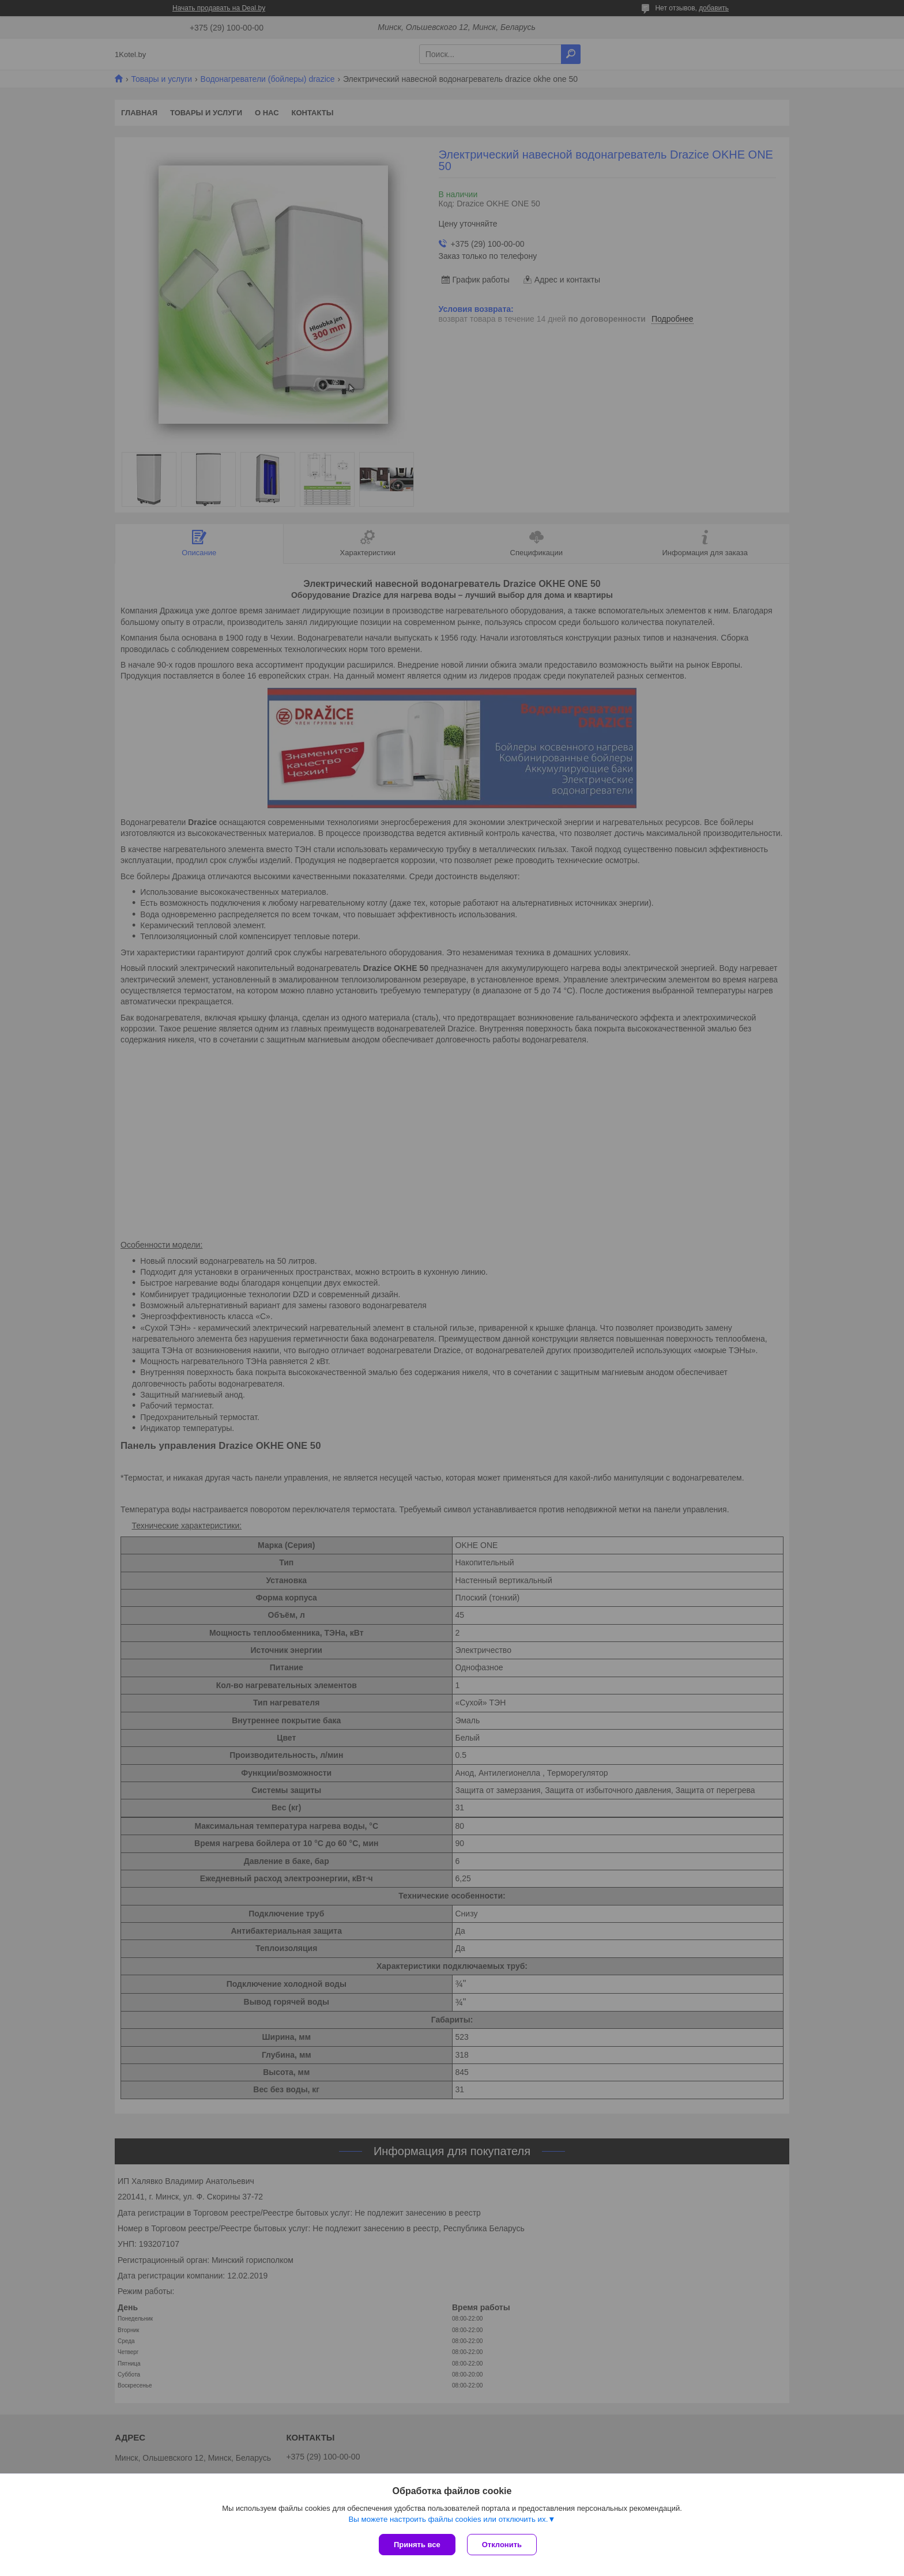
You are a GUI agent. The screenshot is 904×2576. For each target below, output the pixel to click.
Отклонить (502, 2544)
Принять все (417, 2544)
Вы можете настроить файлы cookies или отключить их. (448, 2519)
